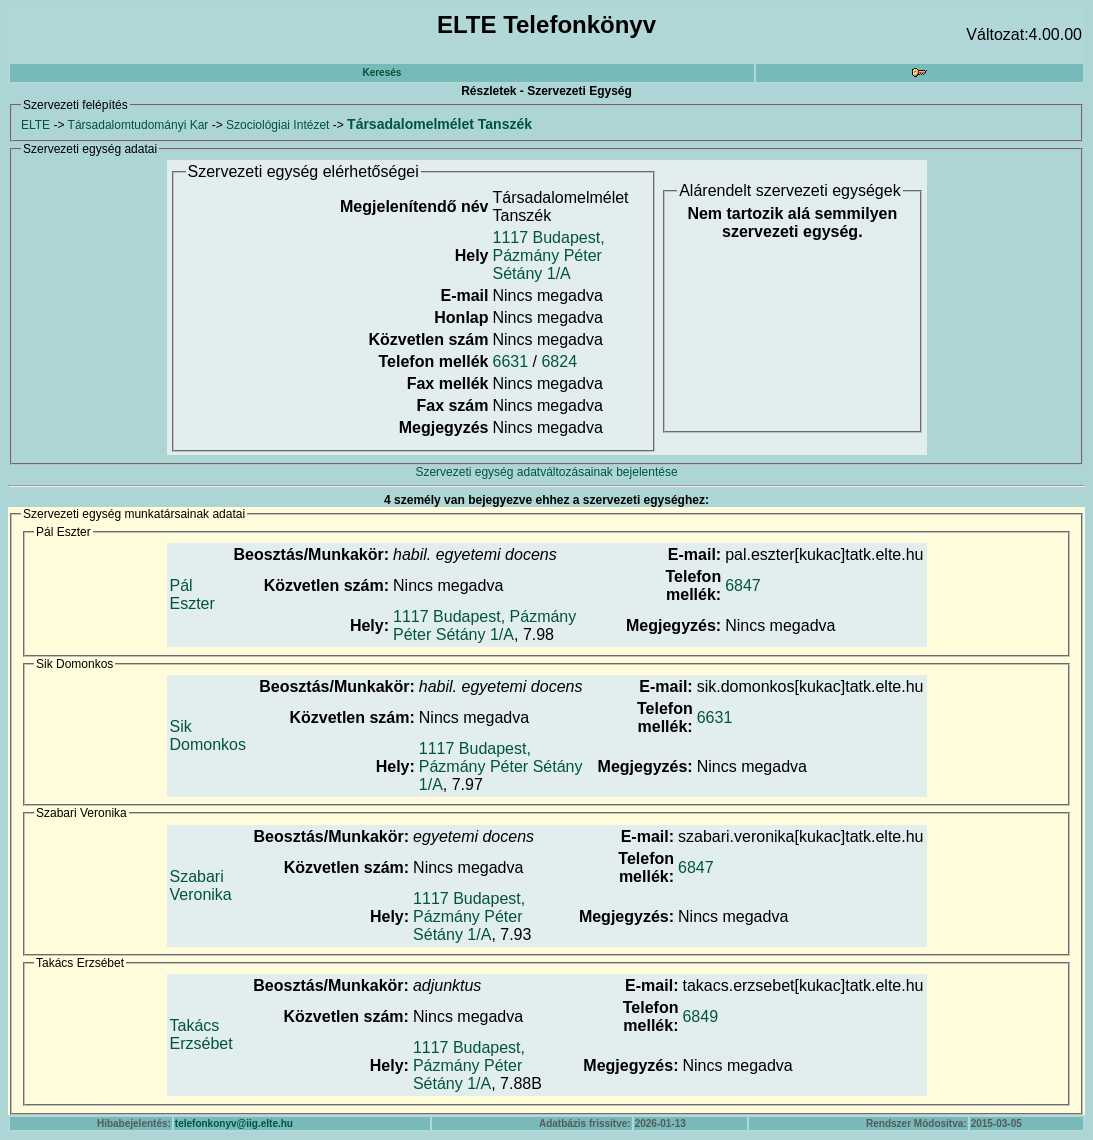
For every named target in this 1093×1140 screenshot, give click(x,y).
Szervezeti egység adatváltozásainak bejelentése (546, 472)
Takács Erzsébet (201, 1034)
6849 (700, 1016)
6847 (743, 585)
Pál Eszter (192, 594)
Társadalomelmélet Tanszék (439, 124)
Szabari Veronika (201, 885)
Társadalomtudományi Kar (138, 125)
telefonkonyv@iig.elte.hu (234, 1123)
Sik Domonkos (208, 735)
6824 (559, 361)
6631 (511, 361)
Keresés (381, 72)
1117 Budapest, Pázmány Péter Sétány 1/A (549, 255)
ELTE (35, 125)
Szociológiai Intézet (277, 125)
